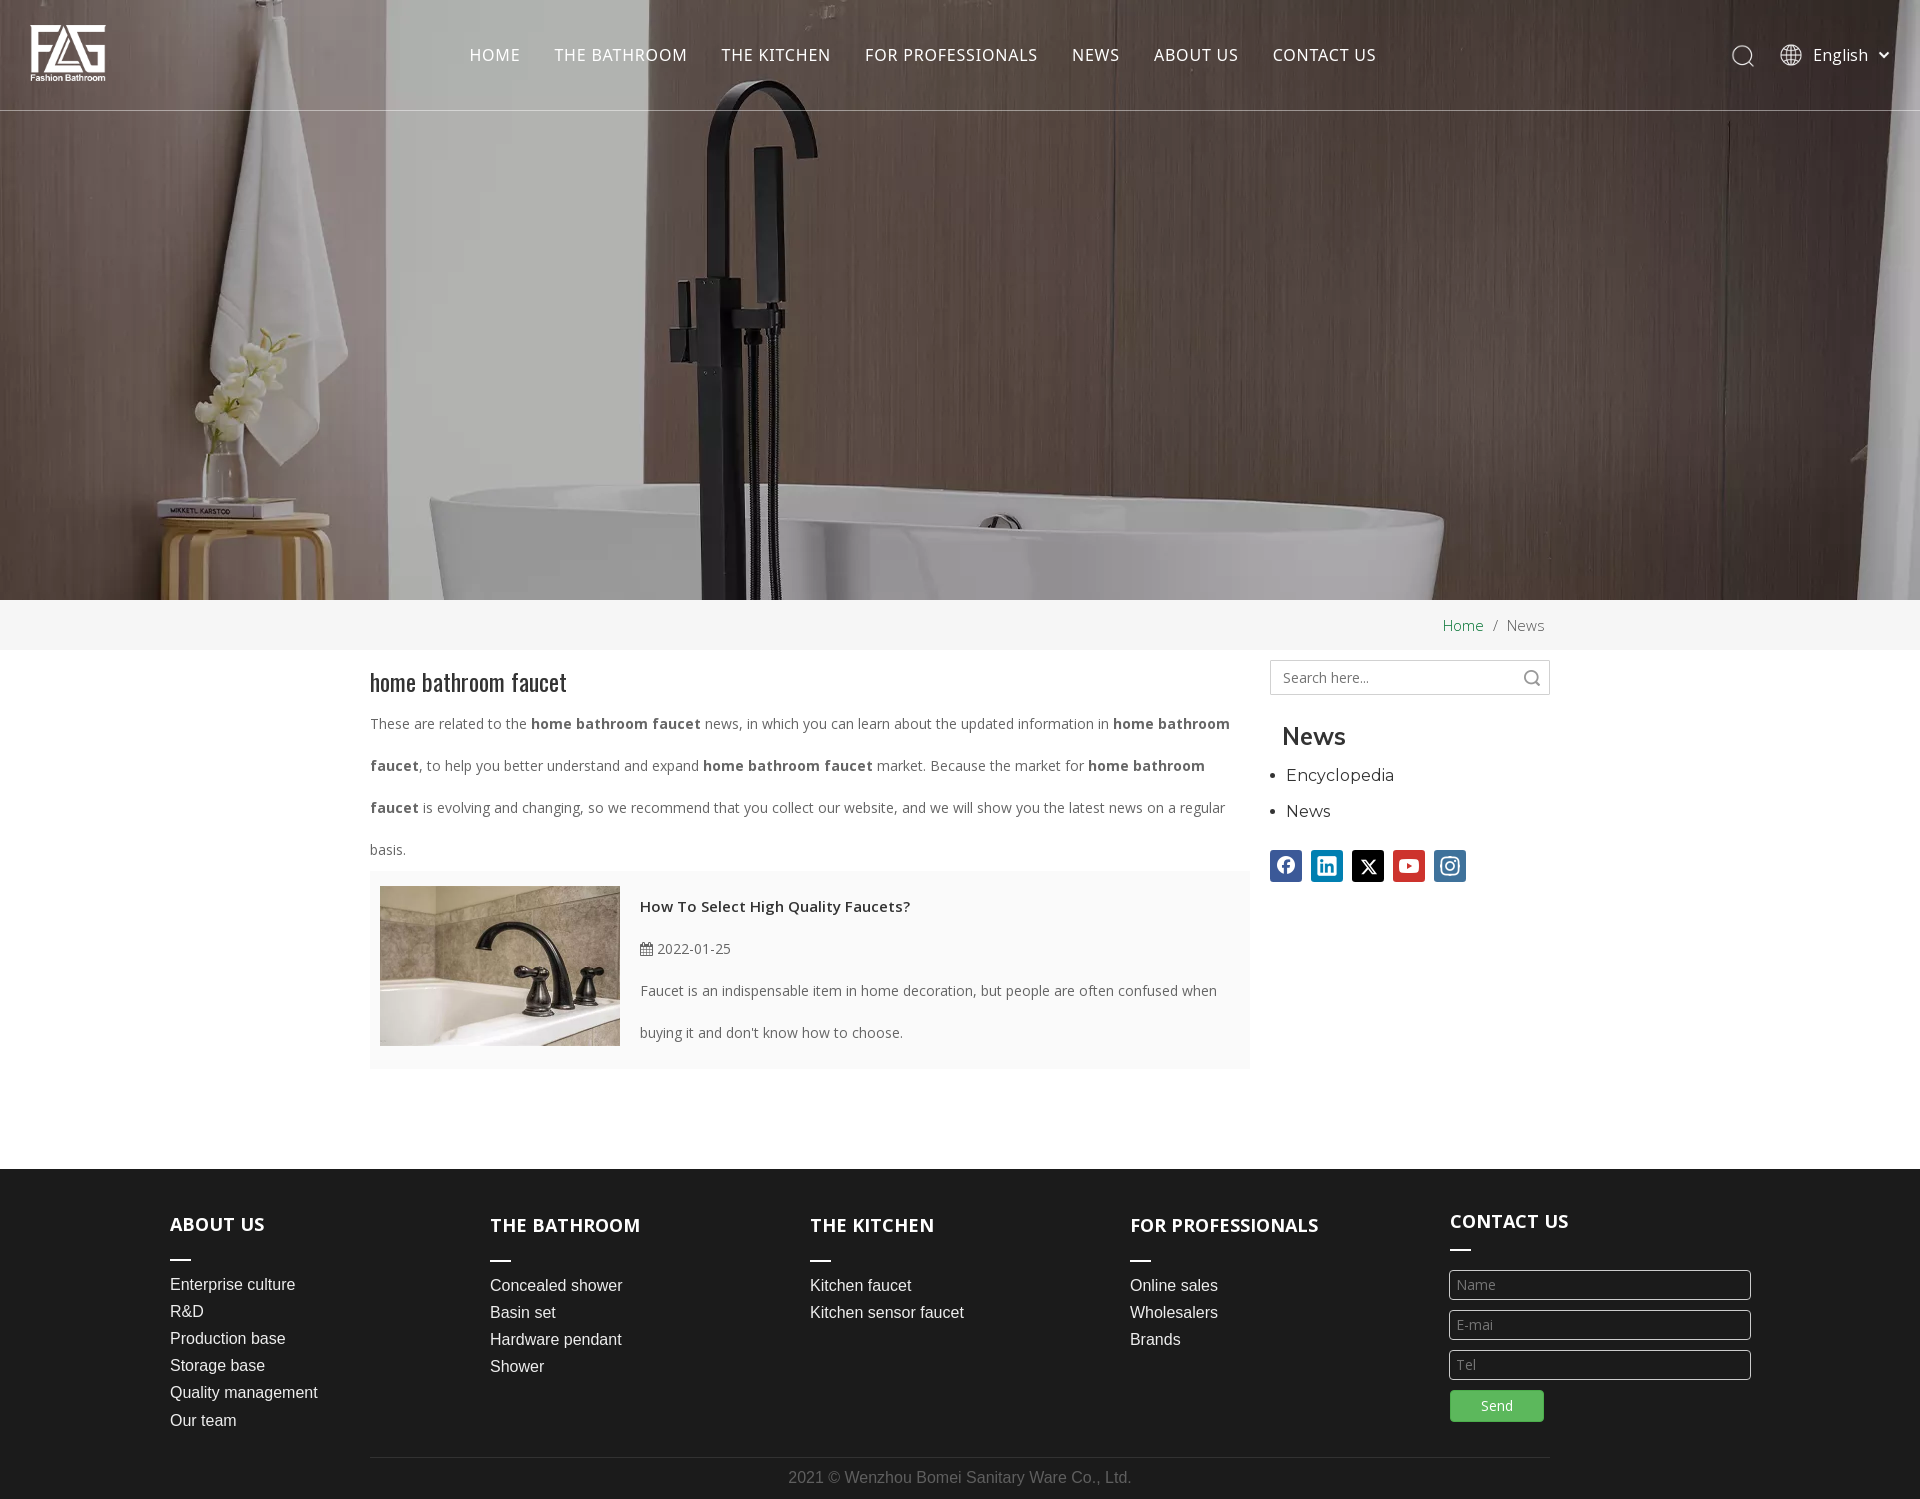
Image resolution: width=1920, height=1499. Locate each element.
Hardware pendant (556, 1339)
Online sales (1174, 1285)
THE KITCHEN (777, 55)
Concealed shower (556, 1285)
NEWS (1096, 55)
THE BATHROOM (620, 55)
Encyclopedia (1340, 775)
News (1308, 811)
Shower (517, 1366)
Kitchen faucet (860, 1285)
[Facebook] (1286, 866)
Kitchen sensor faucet (887, 1312)
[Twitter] (1368, 866)
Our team (203, 1420)
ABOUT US (1196, 55)
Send (1497, 1405)
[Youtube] (1409, 866)
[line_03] (1460, 1248)
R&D (187, 1311)
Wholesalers (1174, 1312)
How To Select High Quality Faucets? (775, 906)
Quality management (244, 1392)
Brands (1155, 1339)
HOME (494, 55)
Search (1532, 677)
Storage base (217, 1365)
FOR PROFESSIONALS (951, 55)
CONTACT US (1325, 55)
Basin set (523, 1312)
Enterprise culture (232, 1284)
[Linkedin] (1327, 866)
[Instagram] (1450, 866)
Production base (228, 1338)
